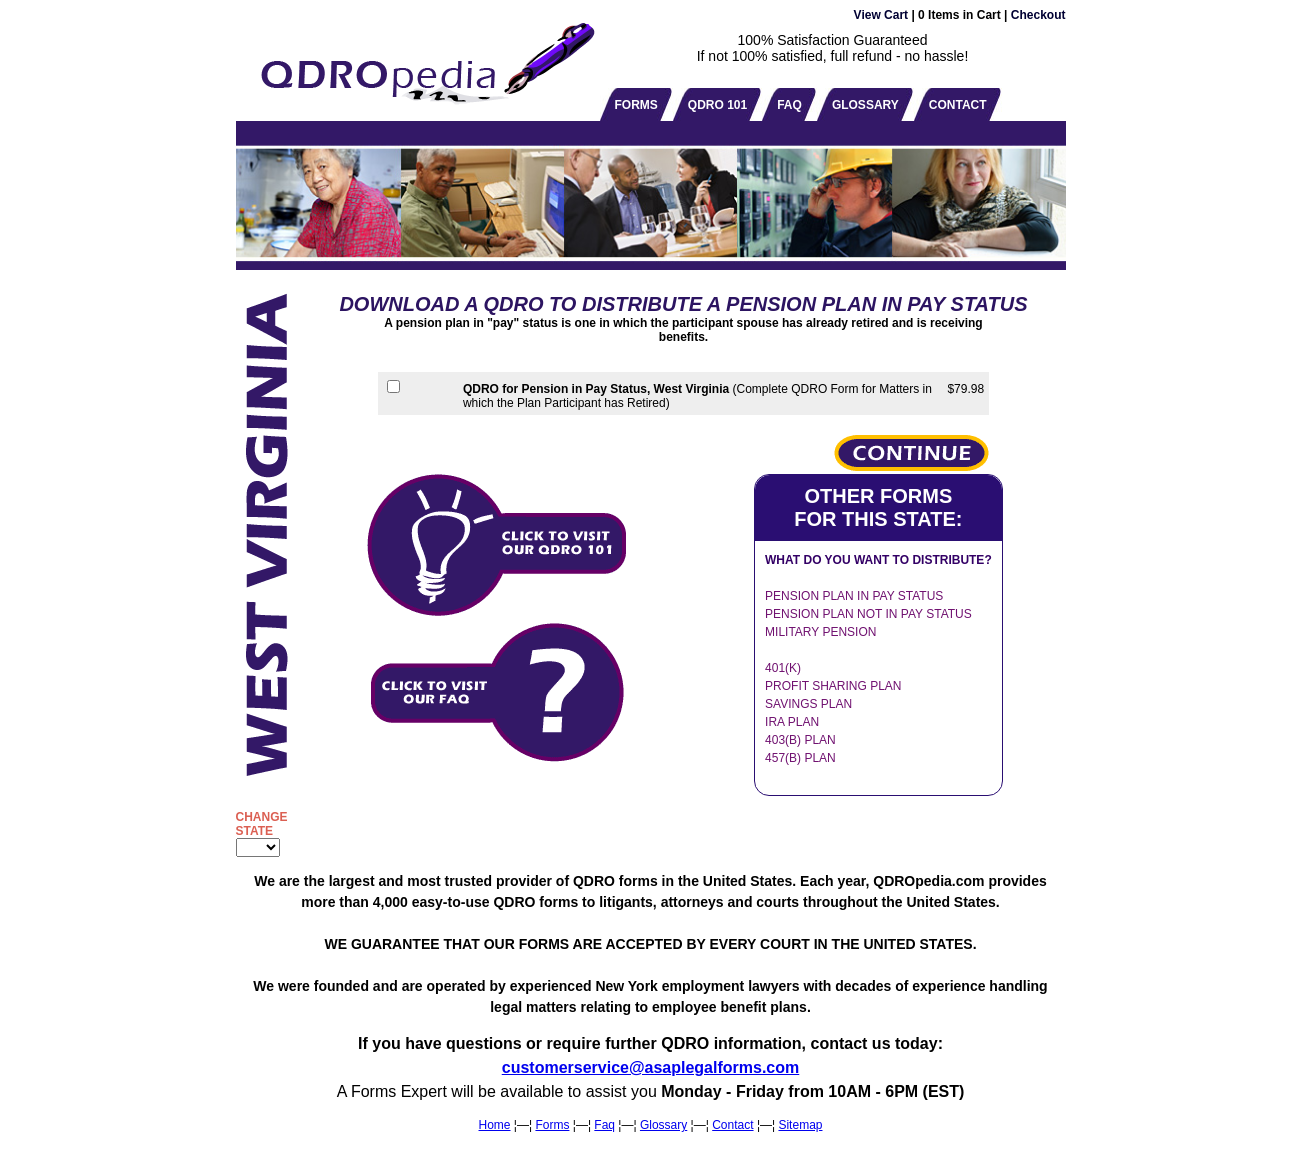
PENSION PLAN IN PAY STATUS (854, 596)
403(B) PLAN (800, 740)
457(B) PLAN (800, 758)
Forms (552, 1125)
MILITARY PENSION (820, 632)
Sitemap (800, 1125)
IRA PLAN (792, 722)
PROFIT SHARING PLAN (833, 686)
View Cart (881, 15)
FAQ (789, 105)
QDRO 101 (717, 105)
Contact (732, 1125)
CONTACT (958, 105)
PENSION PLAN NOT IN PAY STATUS (868, 614)
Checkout (1038, 15)
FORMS (636, 105)
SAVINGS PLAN (808, 704)
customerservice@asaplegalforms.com (651, 1067)
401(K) (783, 668)
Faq (604, 1125)
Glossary (663, 1125)
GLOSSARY (865, 105)
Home (495, 1125)
